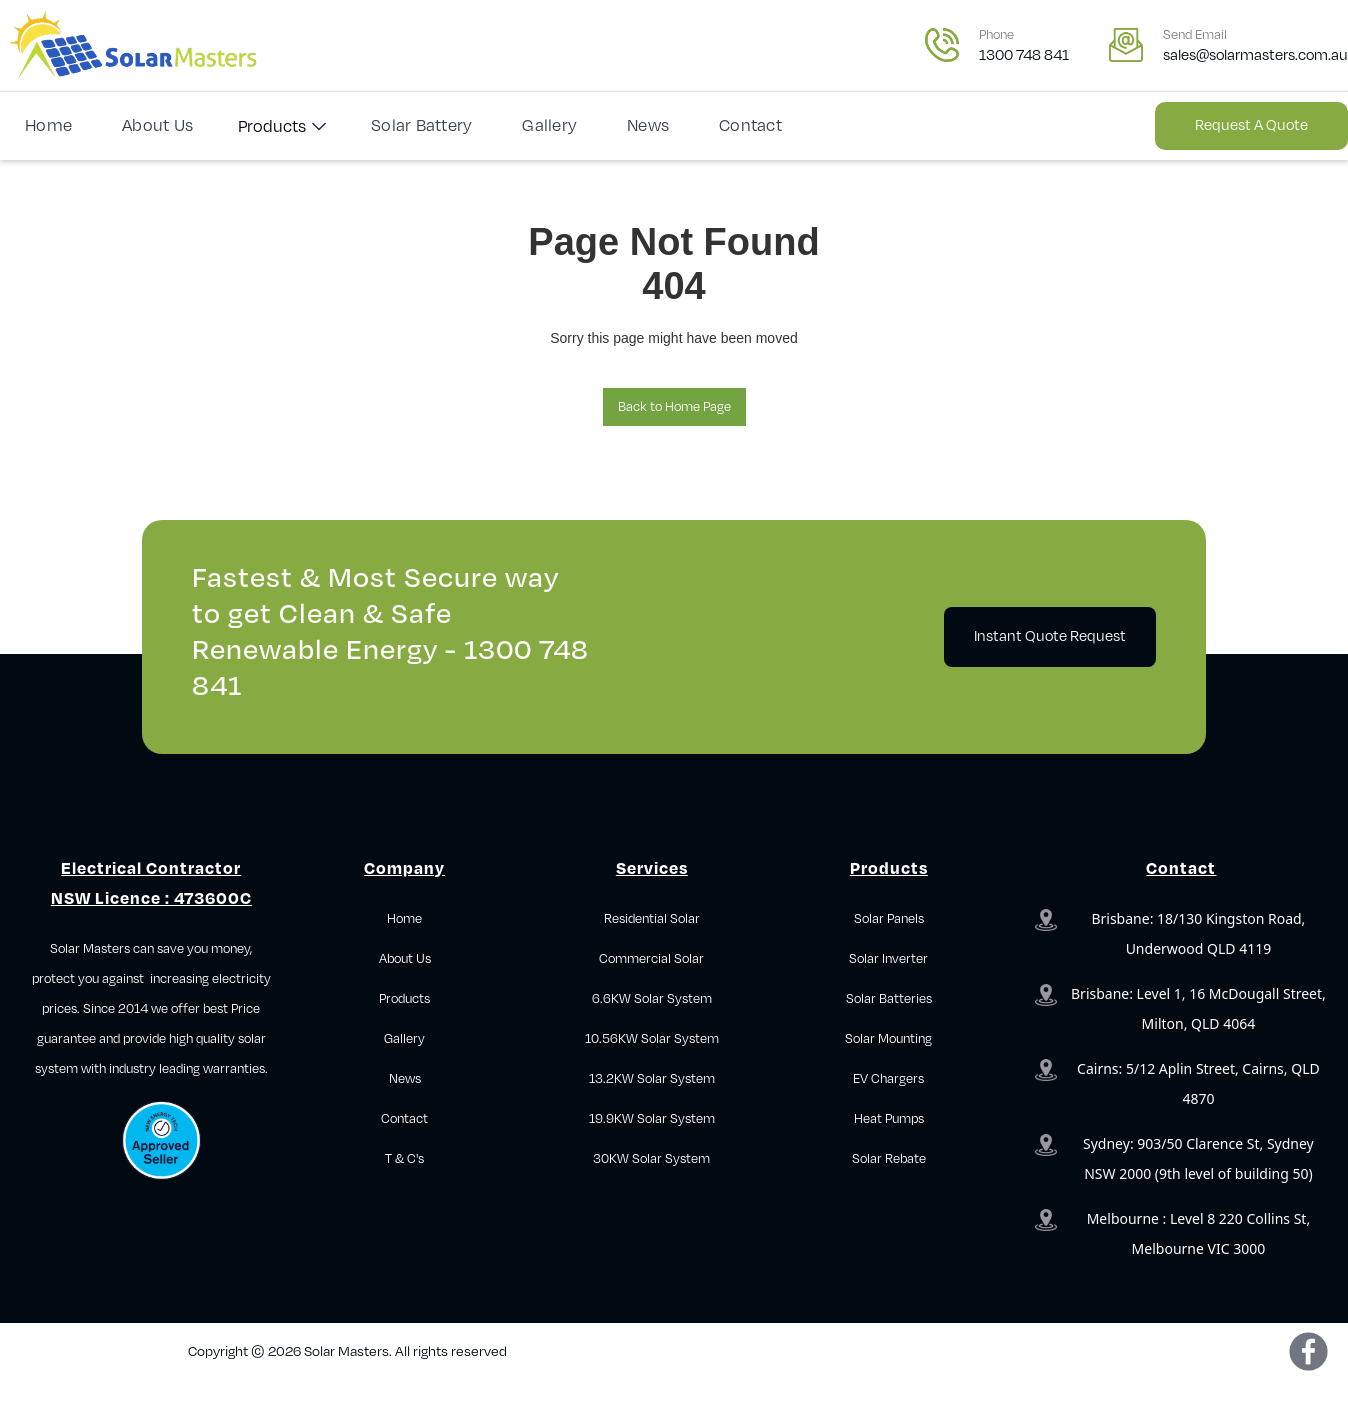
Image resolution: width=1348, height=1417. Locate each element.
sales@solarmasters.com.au (1255, 55)
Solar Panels (889, 919)
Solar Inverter (888, 959)
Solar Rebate (889, 1159)
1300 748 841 (1024, 55)
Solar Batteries (889, 999)
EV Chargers (888, 1079)
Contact (750, 126)
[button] (282, 126)
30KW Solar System (651, 1159)
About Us (157, 126)
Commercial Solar (651, 959)
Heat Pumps (889, 1119)
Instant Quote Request (1050, 636)
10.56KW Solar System (652, 1039)
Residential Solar (652, 919)
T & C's (404, 1159)
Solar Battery (421, 126)
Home (48, 126)
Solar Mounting (888, 1039)
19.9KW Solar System (652, 1119)
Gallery (549, 126)
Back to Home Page (674, 407)
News (648, 126)
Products (272, 127)
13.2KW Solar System (652, 1079)
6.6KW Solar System (652, 999)
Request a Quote (1251, 125)
